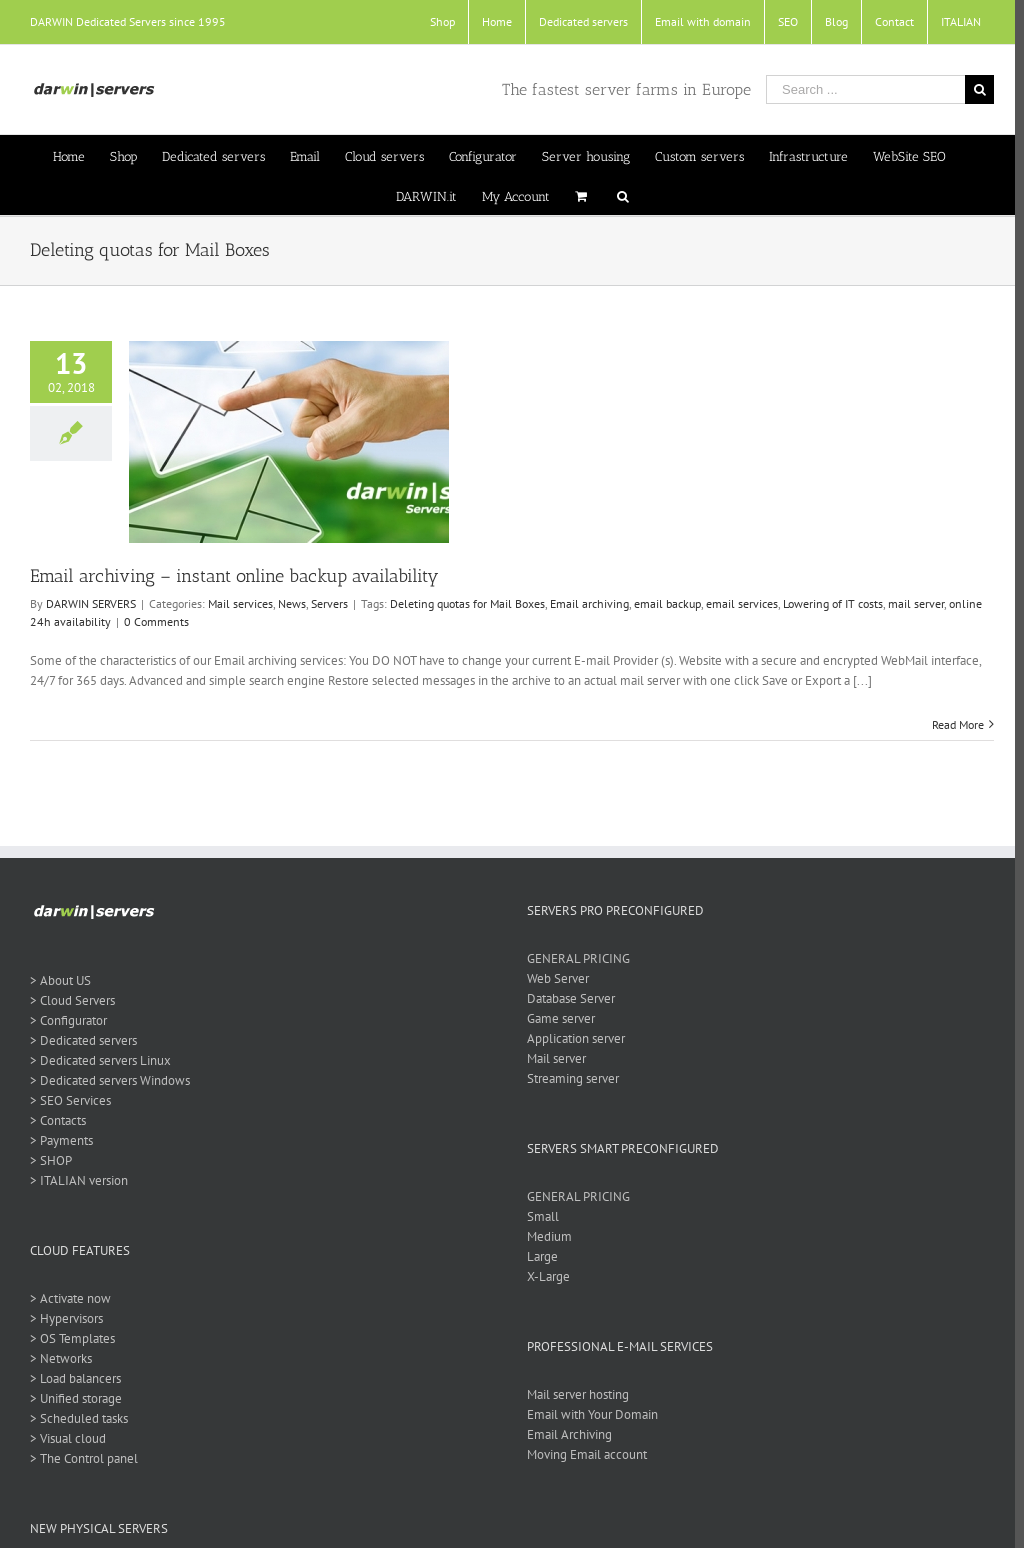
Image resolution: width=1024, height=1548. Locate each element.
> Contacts (58, 1120)
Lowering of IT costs (833, 603)
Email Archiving (565, 1434)
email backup (667, 603)
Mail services (240, 603)
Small (539, 1216)
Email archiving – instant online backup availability (234, 576)
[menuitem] (433, 22)
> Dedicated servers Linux (100, 1060)
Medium (545, 1236)
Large (538, 1256)
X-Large (544, 1276)
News (292, 603)
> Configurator (68, 1020)
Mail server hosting (574, 1394)
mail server (916, 603)
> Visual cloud (68, 1438)
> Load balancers (75, 1378)
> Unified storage (76, 1398)
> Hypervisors (66, 1318)
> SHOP (51, 1160)
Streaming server (569, 1078)
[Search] (618, 195)
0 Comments (156, 621)
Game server (557, 1018)
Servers (329, 603)
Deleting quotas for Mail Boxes (467, 603)
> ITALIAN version (79, 1180)
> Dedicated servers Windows (110, 1080)
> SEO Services (70, 1100)
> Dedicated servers (83, 1040)
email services (742, 603)
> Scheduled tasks (79, 1418)
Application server (572, 1038)
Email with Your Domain (588, 1414)
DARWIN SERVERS (91, 603)
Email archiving (589, 603)
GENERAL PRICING (574, 958)
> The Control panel (84, 1458)
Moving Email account (583, 1454)
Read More (949, 724)
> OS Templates (72, 1338)
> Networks (61, 1358)
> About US (60, 980)
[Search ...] (856, 89)
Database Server (567, 998)
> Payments (61, 1140)
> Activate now (70, 1298)
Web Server (554, 978)
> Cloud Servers (72, 1000)
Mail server (552, 1058)
